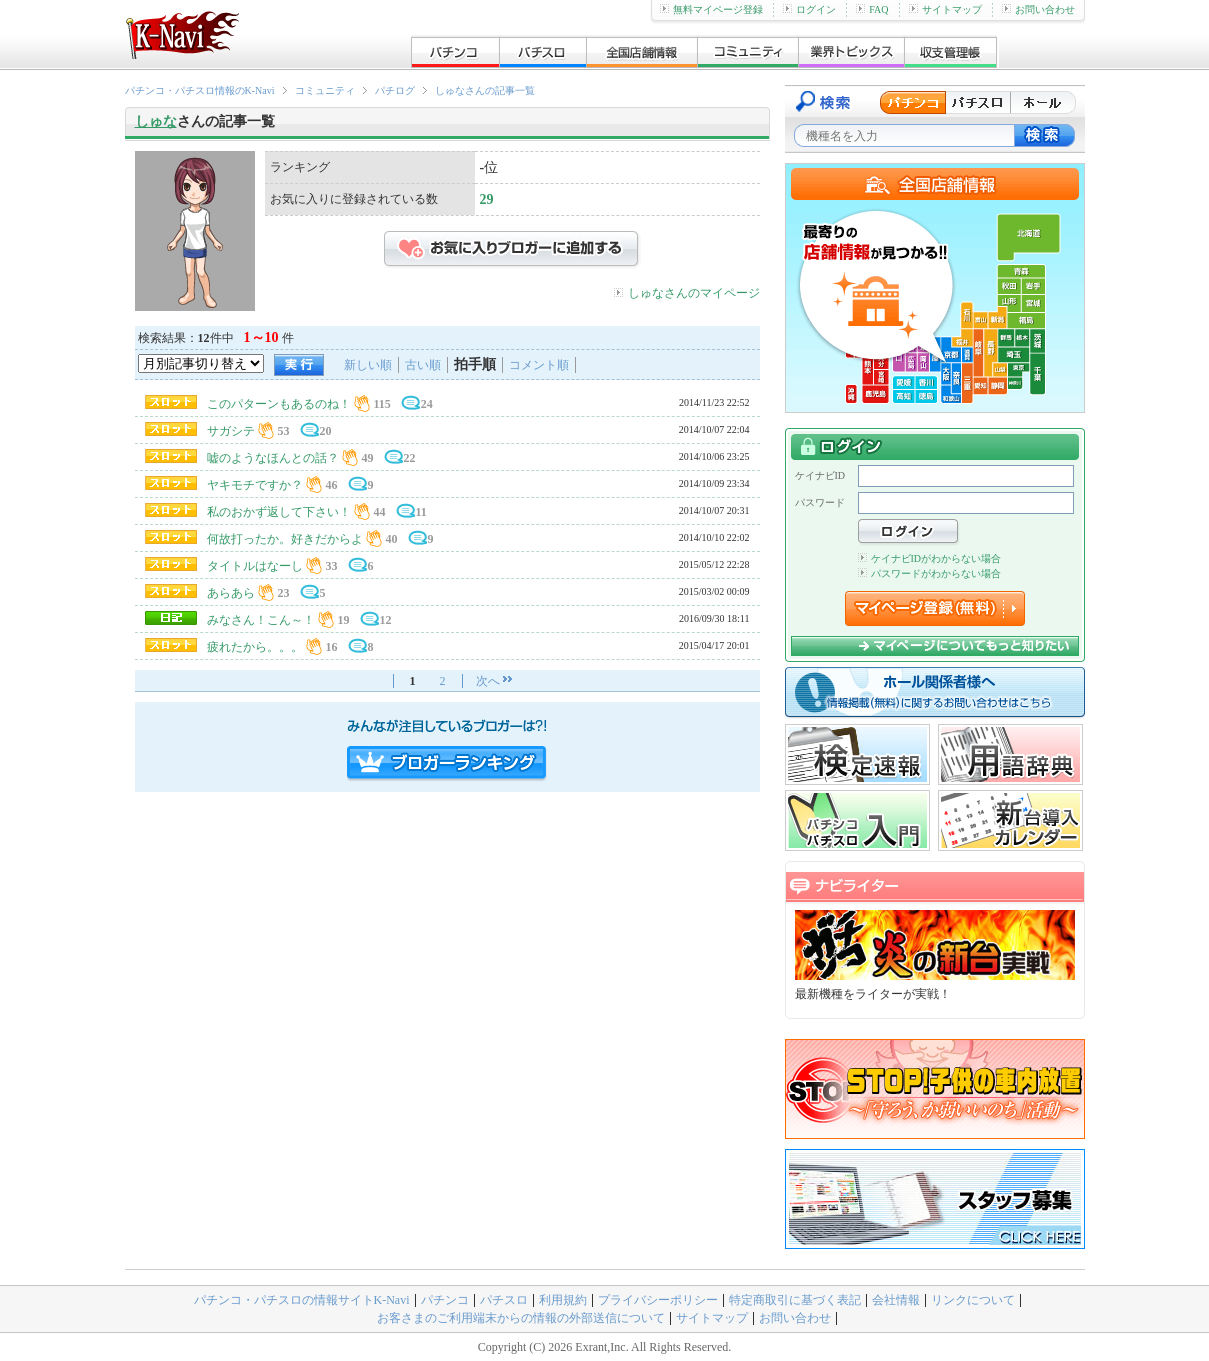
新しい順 (368, 365)
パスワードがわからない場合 (929, 573)
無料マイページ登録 (711, 9)
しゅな (156, 121)
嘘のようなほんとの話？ (273, 458)
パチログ (395, 90)
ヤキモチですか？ (255, 485)
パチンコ (445, 1300)
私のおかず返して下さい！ (279, 512)
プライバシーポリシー (658, 1300)
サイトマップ (945, 9)
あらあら (231, 593)
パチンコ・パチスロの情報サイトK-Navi (302, 1300)
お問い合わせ (1038, 9)
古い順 (423, 365)
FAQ (872, 9)
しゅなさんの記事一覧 (485, 90)
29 (487, 199)
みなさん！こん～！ (261, 620)
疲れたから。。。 (255, 647)
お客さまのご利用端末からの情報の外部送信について (521, 1318)
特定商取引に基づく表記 (795, 1300)
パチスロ (504, 1300)
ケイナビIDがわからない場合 (930, 558)
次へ (488, 681)
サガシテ (231, 431)
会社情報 (896, 1300)
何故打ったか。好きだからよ (285, 539)
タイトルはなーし (255, 566)
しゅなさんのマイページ (694, 293)
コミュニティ (325, 90)
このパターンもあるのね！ (279, 404)
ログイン (809, 9)
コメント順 (539, 365)
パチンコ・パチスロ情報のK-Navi (200, 90)
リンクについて (973, 1300)
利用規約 (563, 1300)
